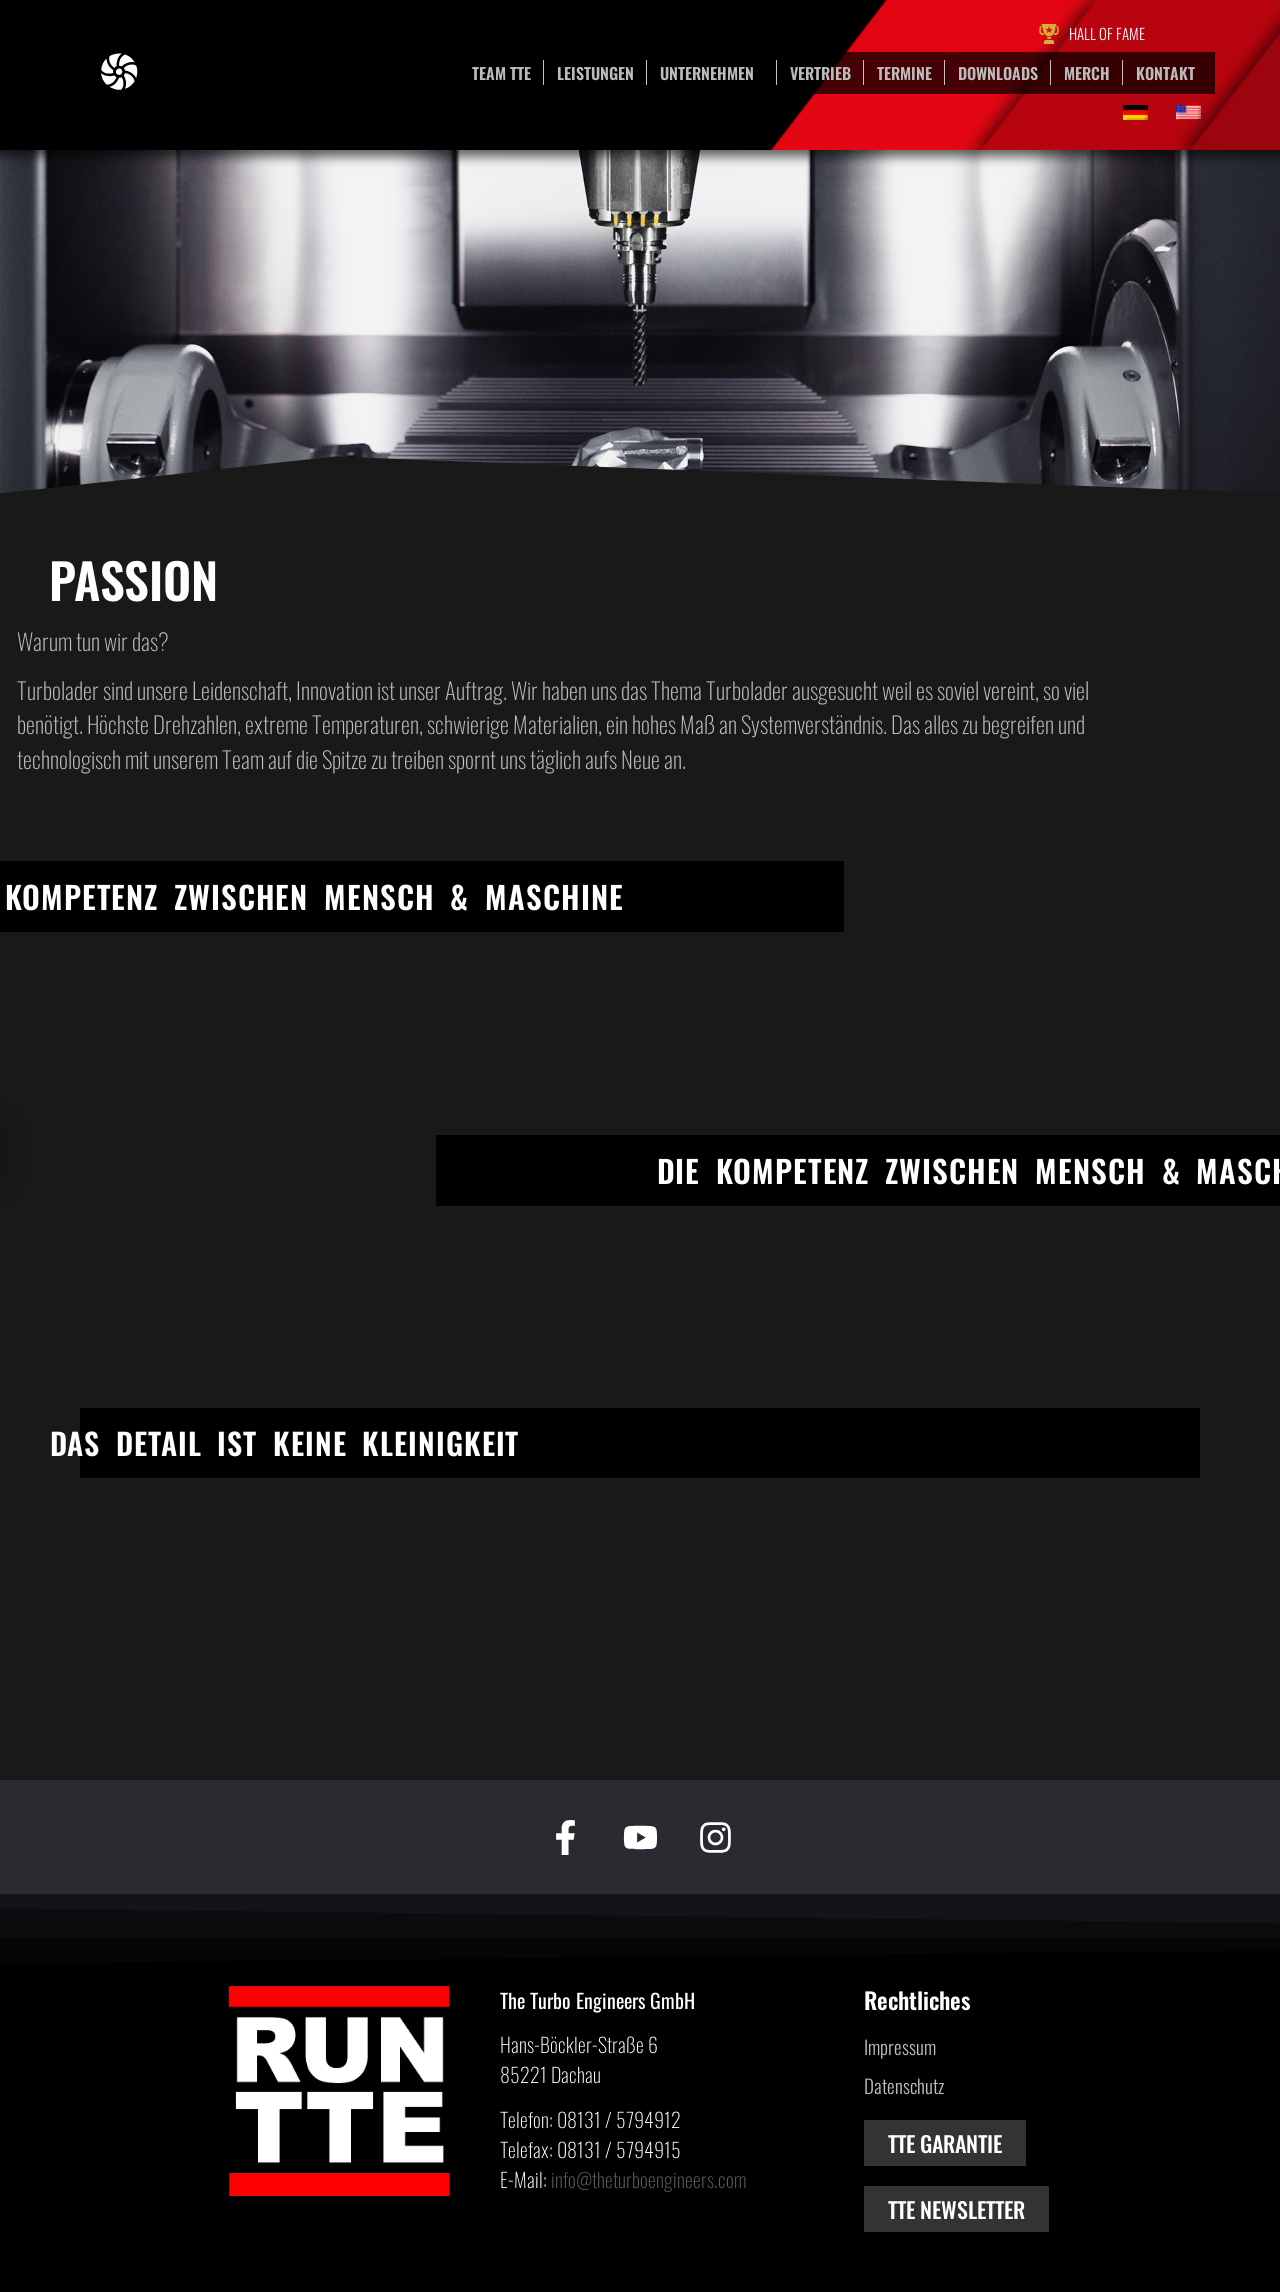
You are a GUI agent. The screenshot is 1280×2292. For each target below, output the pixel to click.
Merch (1087, 73)
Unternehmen (712, 73)
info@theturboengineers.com (648, 2179)
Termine (904, 73)
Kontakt (1165, 73)
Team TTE (501, 73)
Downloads (998, 73)
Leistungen (595, 73)
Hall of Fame (1107, 33)
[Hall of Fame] (1049, 34)
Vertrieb (820, 73)
